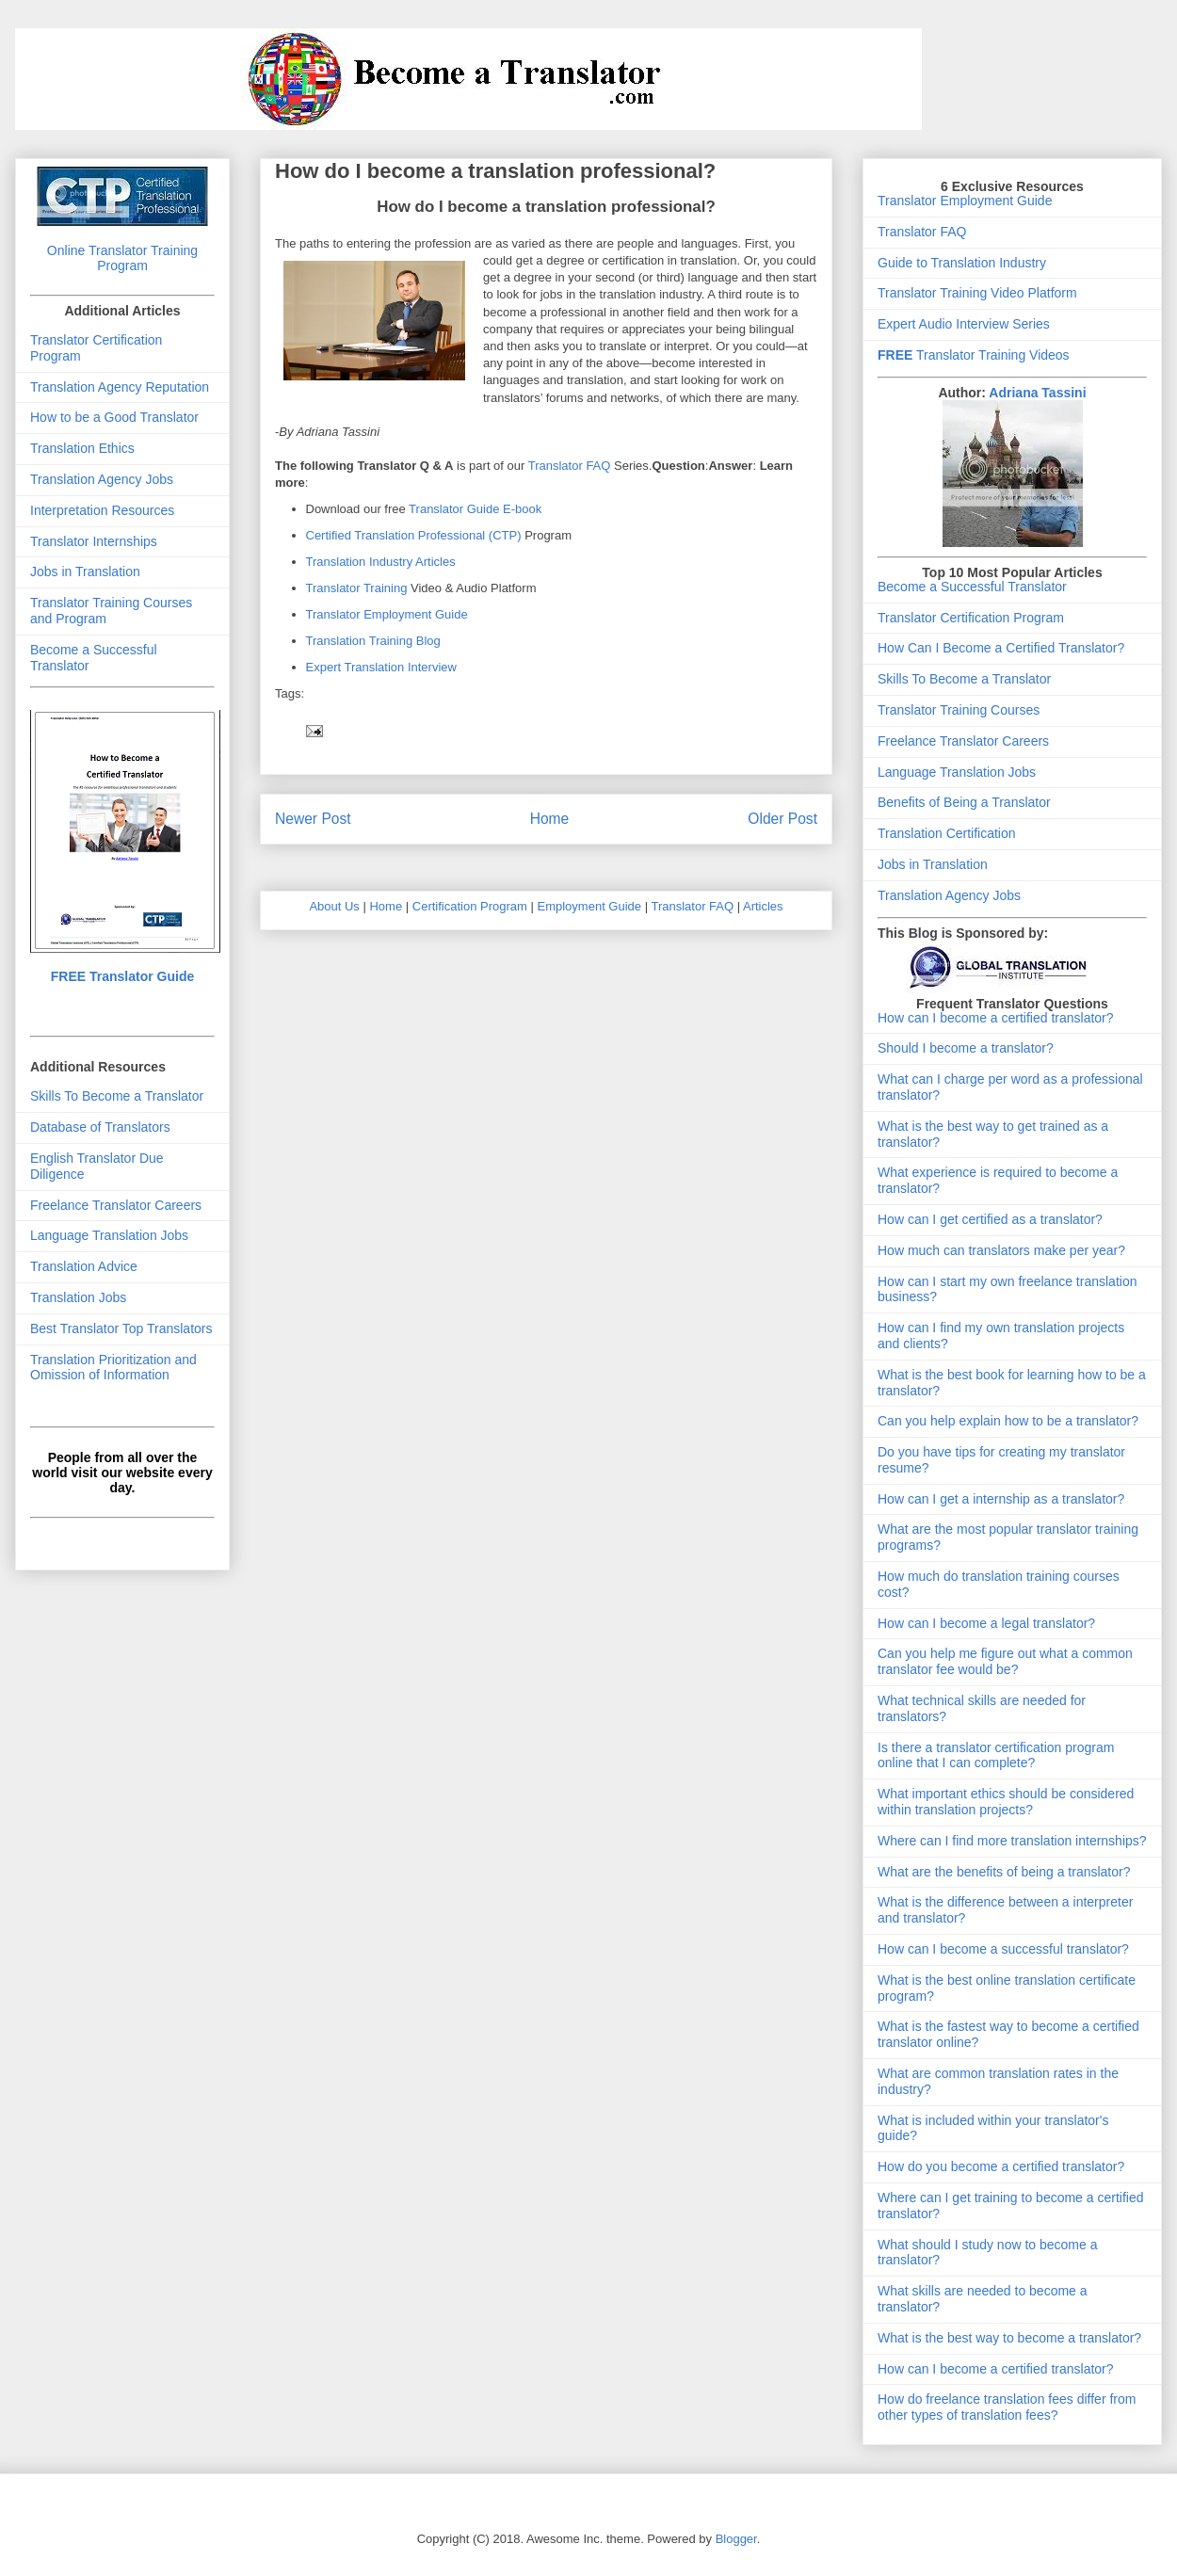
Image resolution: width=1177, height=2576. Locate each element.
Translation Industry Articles (381, 562)
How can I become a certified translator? (996, 1017)
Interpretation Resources (102, 510)
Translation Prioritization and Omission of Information (113, 1367)
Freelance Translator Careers (116, 1205)
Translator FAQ (569, 466)
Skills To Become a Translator (116, 1095)
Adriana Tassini (1037, 392)
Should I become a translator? (966, 1047)
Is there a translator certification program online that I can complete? (996, 1755)
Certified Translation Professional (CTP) (415, 535)
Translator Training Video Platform (977, 292)
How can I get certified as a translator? (990, 1219)
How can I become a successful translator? (1003, 1948)
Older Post (782, 819)
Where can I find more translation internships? (1012, 1840)
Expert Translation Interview (381, 667)
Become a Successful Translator (972, 586)
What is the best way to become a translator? (1009, 2337)
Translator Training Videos (974, 354)
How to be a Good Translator (114, 417)
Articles (763, 906)
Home (550, 819)
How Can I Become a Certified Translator (997, 647)
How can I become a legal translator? (986, 1623)
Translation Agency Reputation (119, 386)
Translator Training (357, 588)
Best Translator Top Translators (121, 1328)
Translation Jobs (78, 1297)
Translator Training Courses (959, 709)
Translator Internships (93, 541)
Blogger (736, 2539)
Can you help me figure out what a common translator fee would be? (1005, 1661)
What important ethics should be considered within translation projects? (1006, 1801)
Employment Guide (590, 906)
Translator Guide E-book (475, 509)
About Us (334, 906)
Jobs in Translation (85, 571)
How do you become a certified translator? (1001, 2166)
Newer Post (313, 819)
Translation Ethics (82, 448)
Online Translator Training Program (122, 258)
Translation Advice (83, 1266)
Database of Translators (100, 1127)
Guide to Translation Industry (962, 262)
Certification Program (469, 906)
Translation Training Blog (373, 641)
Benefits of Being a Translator (964, 802)
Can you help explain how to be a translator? (1008, 1420)
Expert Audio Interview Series (964, 323)
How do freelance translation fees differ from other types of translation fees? (1007, 2407)
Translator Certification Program (971, 617)
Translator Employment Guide (387, 614)
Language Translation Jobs (109, 1235)
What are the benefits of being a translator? (1004, 1871)
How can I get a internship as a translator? (1001, 1498)
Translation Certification (947, 833)
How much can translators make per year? (1001, 1250)
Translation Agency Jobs (101, 479)
